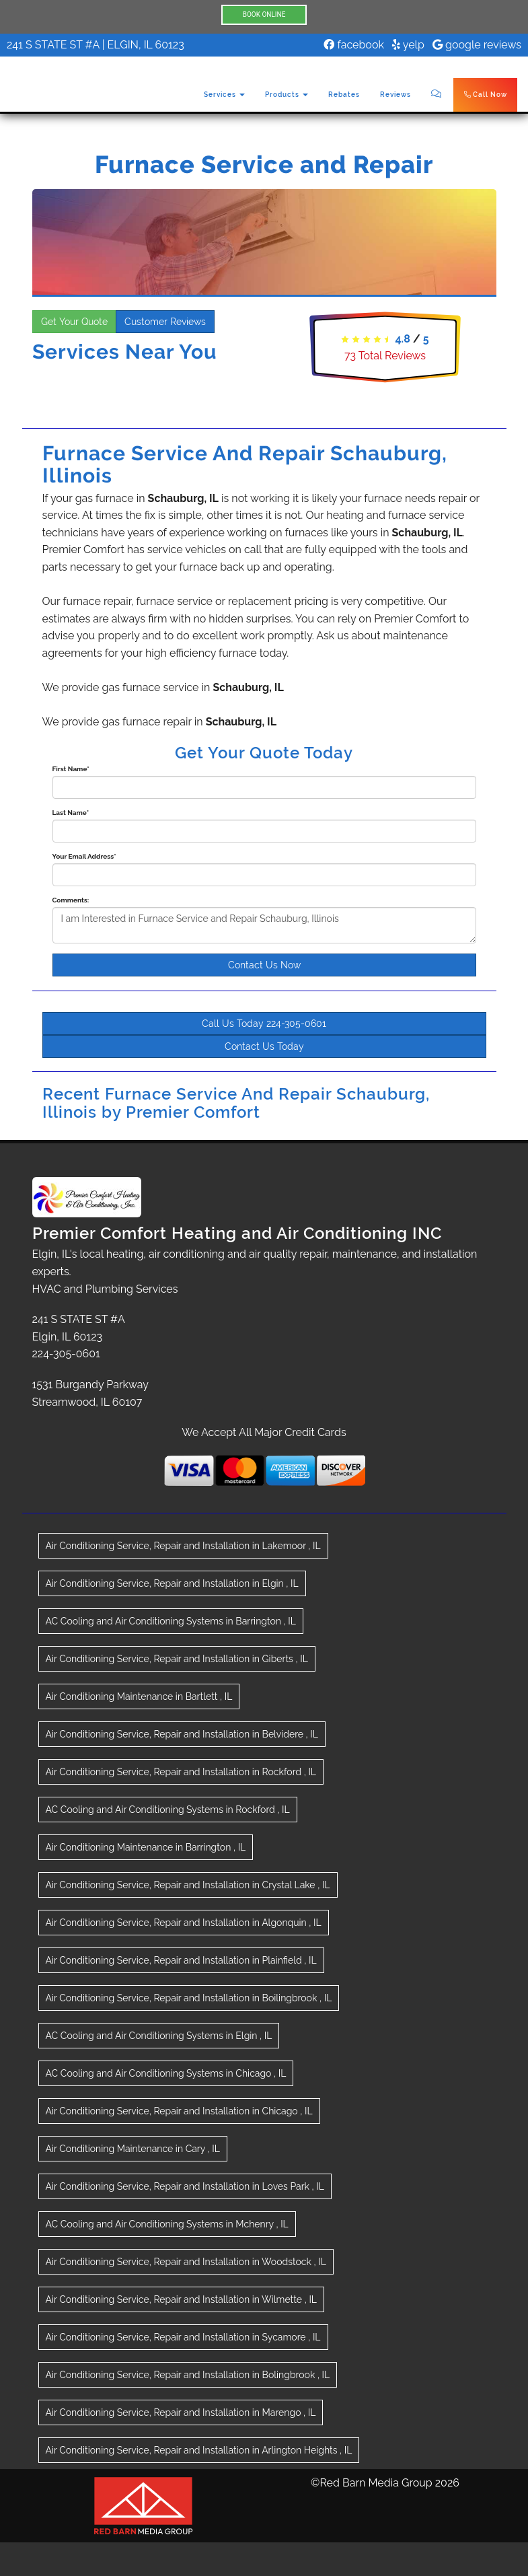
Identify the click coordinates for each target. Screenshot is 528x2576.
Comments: (70, 900)
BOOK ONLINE (264, 14)
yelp (408, 44)
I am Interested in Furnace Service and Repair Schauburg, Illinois (264, 925)
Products (286, 94)
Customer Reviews (165, 321)
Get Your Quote (74, 321)
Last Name (70, 812)
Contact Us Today (264, 1046)
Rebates (344, 94)
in (183, 1545)
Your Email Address (84, 856)
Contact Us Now (264, 965)
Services (224, 94)
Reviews (395, 94)
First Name (70, 769)
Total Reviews (385, 355)
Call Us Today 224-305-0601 (264, 1023)
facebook (354, 44)
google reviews (476, 44)
